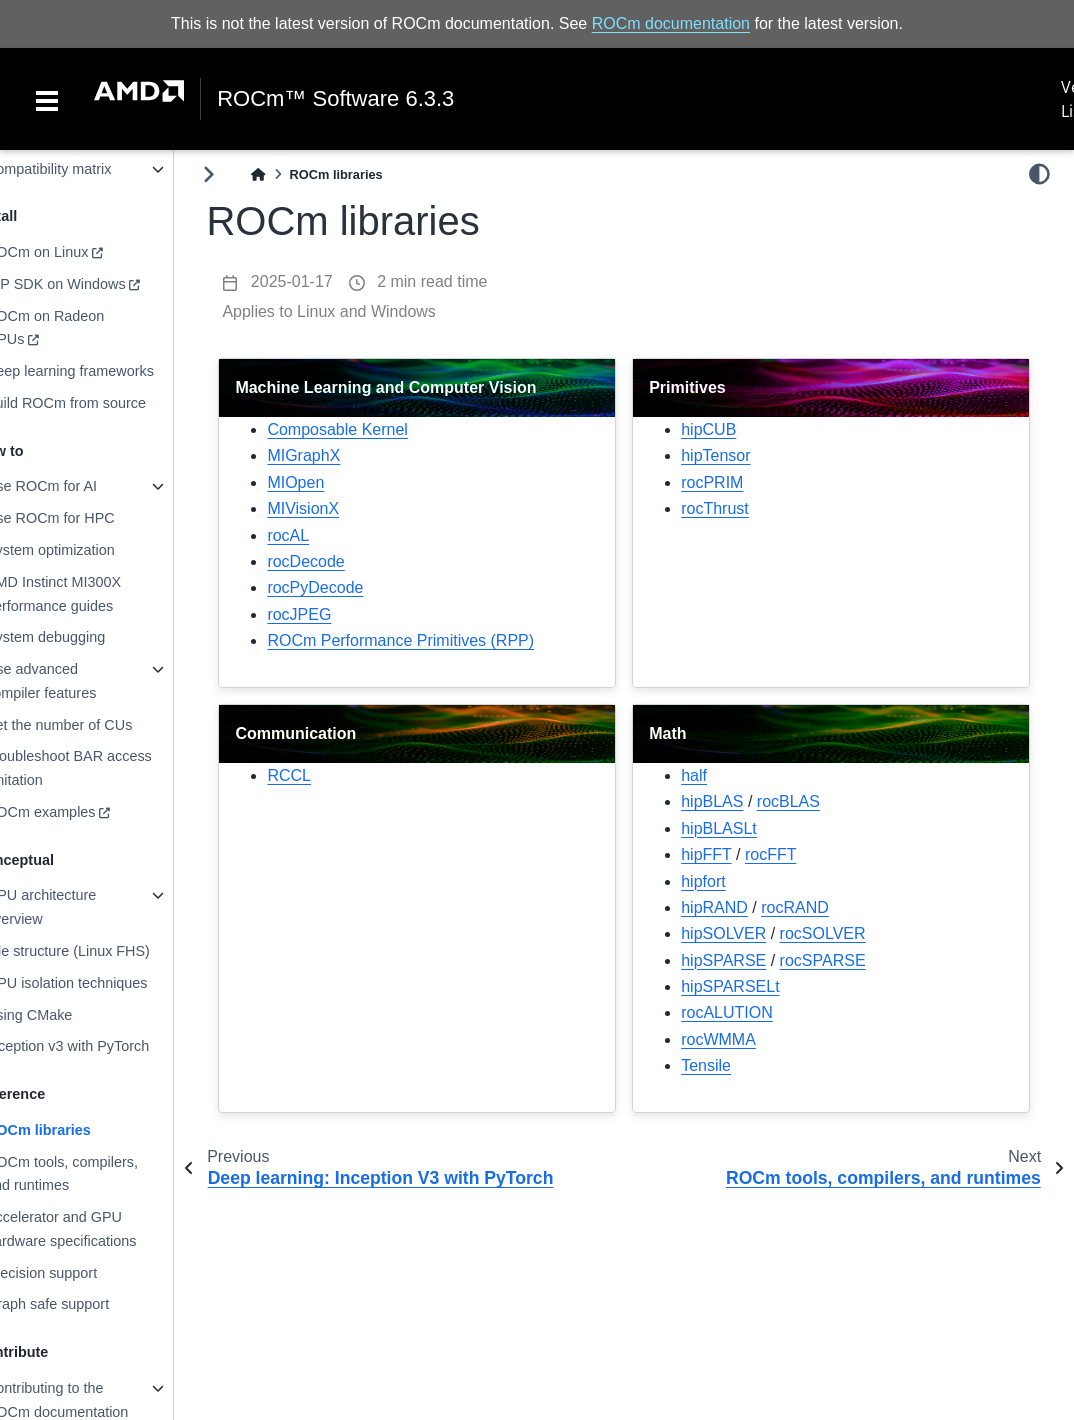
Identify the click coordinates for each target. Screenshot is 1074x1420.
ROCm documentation (671, 23)
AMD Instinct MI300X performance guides (93, 594)
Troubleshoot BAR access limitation (109, 768)
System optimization (90, 550)
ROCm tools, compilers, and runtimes (102, 1173)
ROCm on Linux (77, 252)
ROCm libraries (78, 1130)
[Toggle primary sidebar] (249, 174)
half (714, 775)
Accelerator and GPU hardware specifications (101, 1229)
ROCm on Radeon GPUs (85, 328)
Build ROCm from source (106, 403)
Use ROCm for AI (81, 486)
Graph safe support (87, 1304)
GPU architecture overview (81, 907)
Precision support (81, 1273)
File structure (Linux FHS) (108, 951)
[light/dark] (1039, 174)
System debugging (85, 637)
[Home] (299, 174)
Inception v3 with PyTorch (107, 1046)
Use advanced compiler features (81, 681)
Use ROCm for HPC (90, 518)
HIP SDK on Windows (96, 284)
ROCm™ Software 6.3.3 (335, 99)
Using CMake (69, 1014)
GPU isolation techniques (107, 983)
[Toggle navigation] (47, 99)
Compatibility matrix (89, 169)
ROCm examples (81, 812)
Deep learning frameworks (110, 371)
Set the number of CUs (99, 725)
